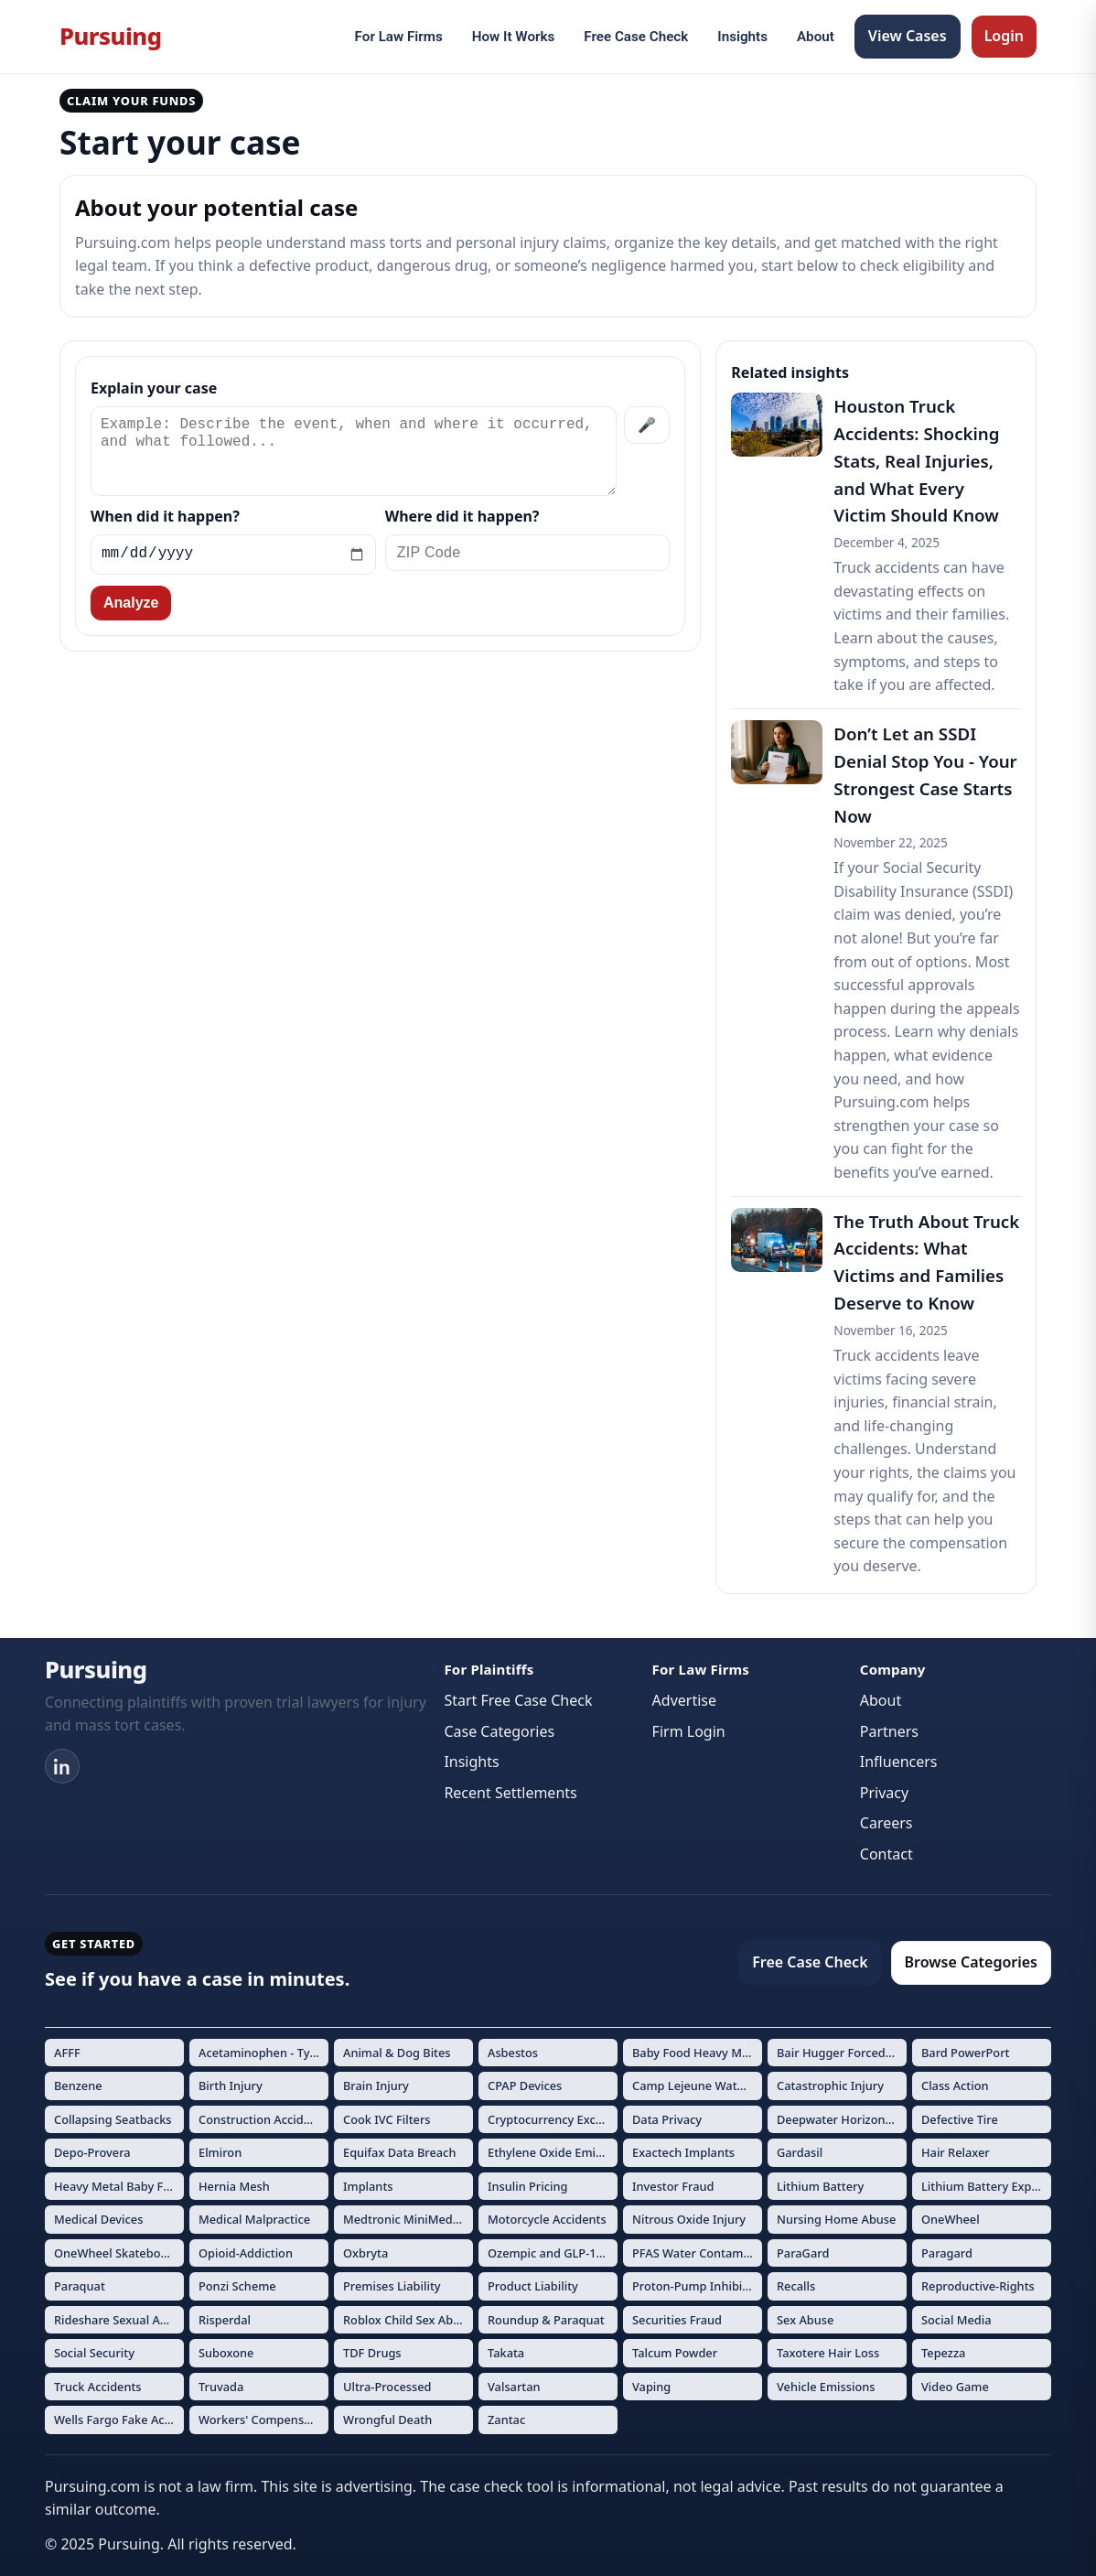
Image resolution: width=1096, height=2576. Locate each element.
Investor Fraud (673, 2186)
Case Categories (499, 1731)
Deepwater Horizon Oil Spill (842, 2119)
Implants (368, 2186)
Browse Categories (971, 1962)
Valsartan (514, 2386)
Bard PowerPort (965, 2052)
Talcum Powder (674, 2352)
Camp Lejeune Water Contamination (697, 2085)
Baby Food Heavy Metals (697, 2052)
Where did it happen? (462, 516)
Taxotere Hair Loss (828, 2352)
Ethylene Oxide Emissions (553, 2152)
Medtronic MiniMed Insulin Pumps (408, 2219)
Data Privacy (667, 2119)
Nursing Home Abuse (836, 2219)
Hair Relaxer (955, 2152)
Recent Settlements (510, 1793)
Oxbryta (365, 2253)
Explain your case (154, 388)
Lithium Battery (820, 2186)
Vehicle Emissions (826, 2386)
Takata (506, 2352)
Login (1004, 36)
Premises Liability (392, 2286)
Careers (886, 1823)
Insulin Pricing (527, 2186)
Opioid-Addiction (246, 2253)
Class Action (955, 2085)
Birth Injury (231, 2085)
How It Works (513, 36)
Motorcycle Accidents (547, 2219)
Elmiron (220, 2152)
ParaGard (803, 2253)
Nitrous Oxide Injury (689, 2219)
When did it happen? (165, 516)
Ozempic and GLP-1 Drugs (553, 2253)
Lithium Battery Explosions (986, 2186)
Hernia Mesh (234, 2186)
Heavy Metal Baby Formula (119, 2186)
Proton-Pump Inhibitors (697, 2286)
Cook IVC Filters (387, 2119)
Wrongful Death (387, 2419)
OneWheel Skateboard (116, 2253)
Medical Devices (98, 2219)
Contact (886, 1854)
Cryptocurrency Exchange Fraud (553, 2119)
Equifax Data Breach (399, 2152)
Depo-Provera (92, 2152)
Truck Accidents (98, 2386)
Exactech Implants (683, 2152)
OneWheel (950, 2219)
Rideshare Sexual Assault (119, 2320)
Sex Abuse (805, 2320)
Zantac (506, 2419)
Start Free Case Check (518, 1700)
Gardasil (799, 2152)
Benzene (78, 2085)
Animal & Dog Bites (397, 2052)
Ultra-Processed (387, 2386)
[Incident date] (233, 554)
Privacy (884, 1793)
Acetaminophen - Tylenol (263, 2052)
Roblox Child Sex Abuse (408, 2320)
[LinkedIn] (62, 1766)
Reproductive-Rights (978, 2286)
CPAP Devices (525, 2085)
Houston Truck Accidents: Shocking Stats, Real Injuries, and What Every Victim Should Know (916, 460)
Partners (889, 1731)
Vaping (651, 2386)
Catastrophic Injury (830, 2085)
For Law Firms (399, 36)
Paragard (946, 2253)
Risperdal (225, 2320)
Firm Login (688, 1731)
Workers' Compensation (263, 2419)
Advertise (684, 1700)
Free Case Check (636, 36)
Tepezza (943, 2352)
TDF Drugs (372, 2352)
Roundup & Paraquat (546, 2320)
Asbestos (513, 2052)
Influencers (899, 1761)
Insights (742, 36)
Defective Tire (959, 2119)
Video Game (955, 2386)
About (815, 36)
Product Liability (533, 2286)
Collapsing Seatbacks (113, 2119)
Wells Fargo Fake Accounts (119, 2419)
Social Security (94, 2352)
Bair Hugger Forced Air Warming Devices (842, 2052)
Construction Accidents (263, 2119)
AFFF (67, 2052)
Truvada (221, 2386)
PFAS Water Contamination (697, 2253)
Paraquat (79, 2286)
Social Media (956, 2320)
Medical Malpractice (254, 2219)
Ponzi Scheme (237, 2286)
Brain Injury (376, 2085)
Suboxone (226, 2352)
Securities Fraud (677, 2320)
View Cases (907, 36)
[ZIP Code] (528, 552)
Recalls (796, 2286)
